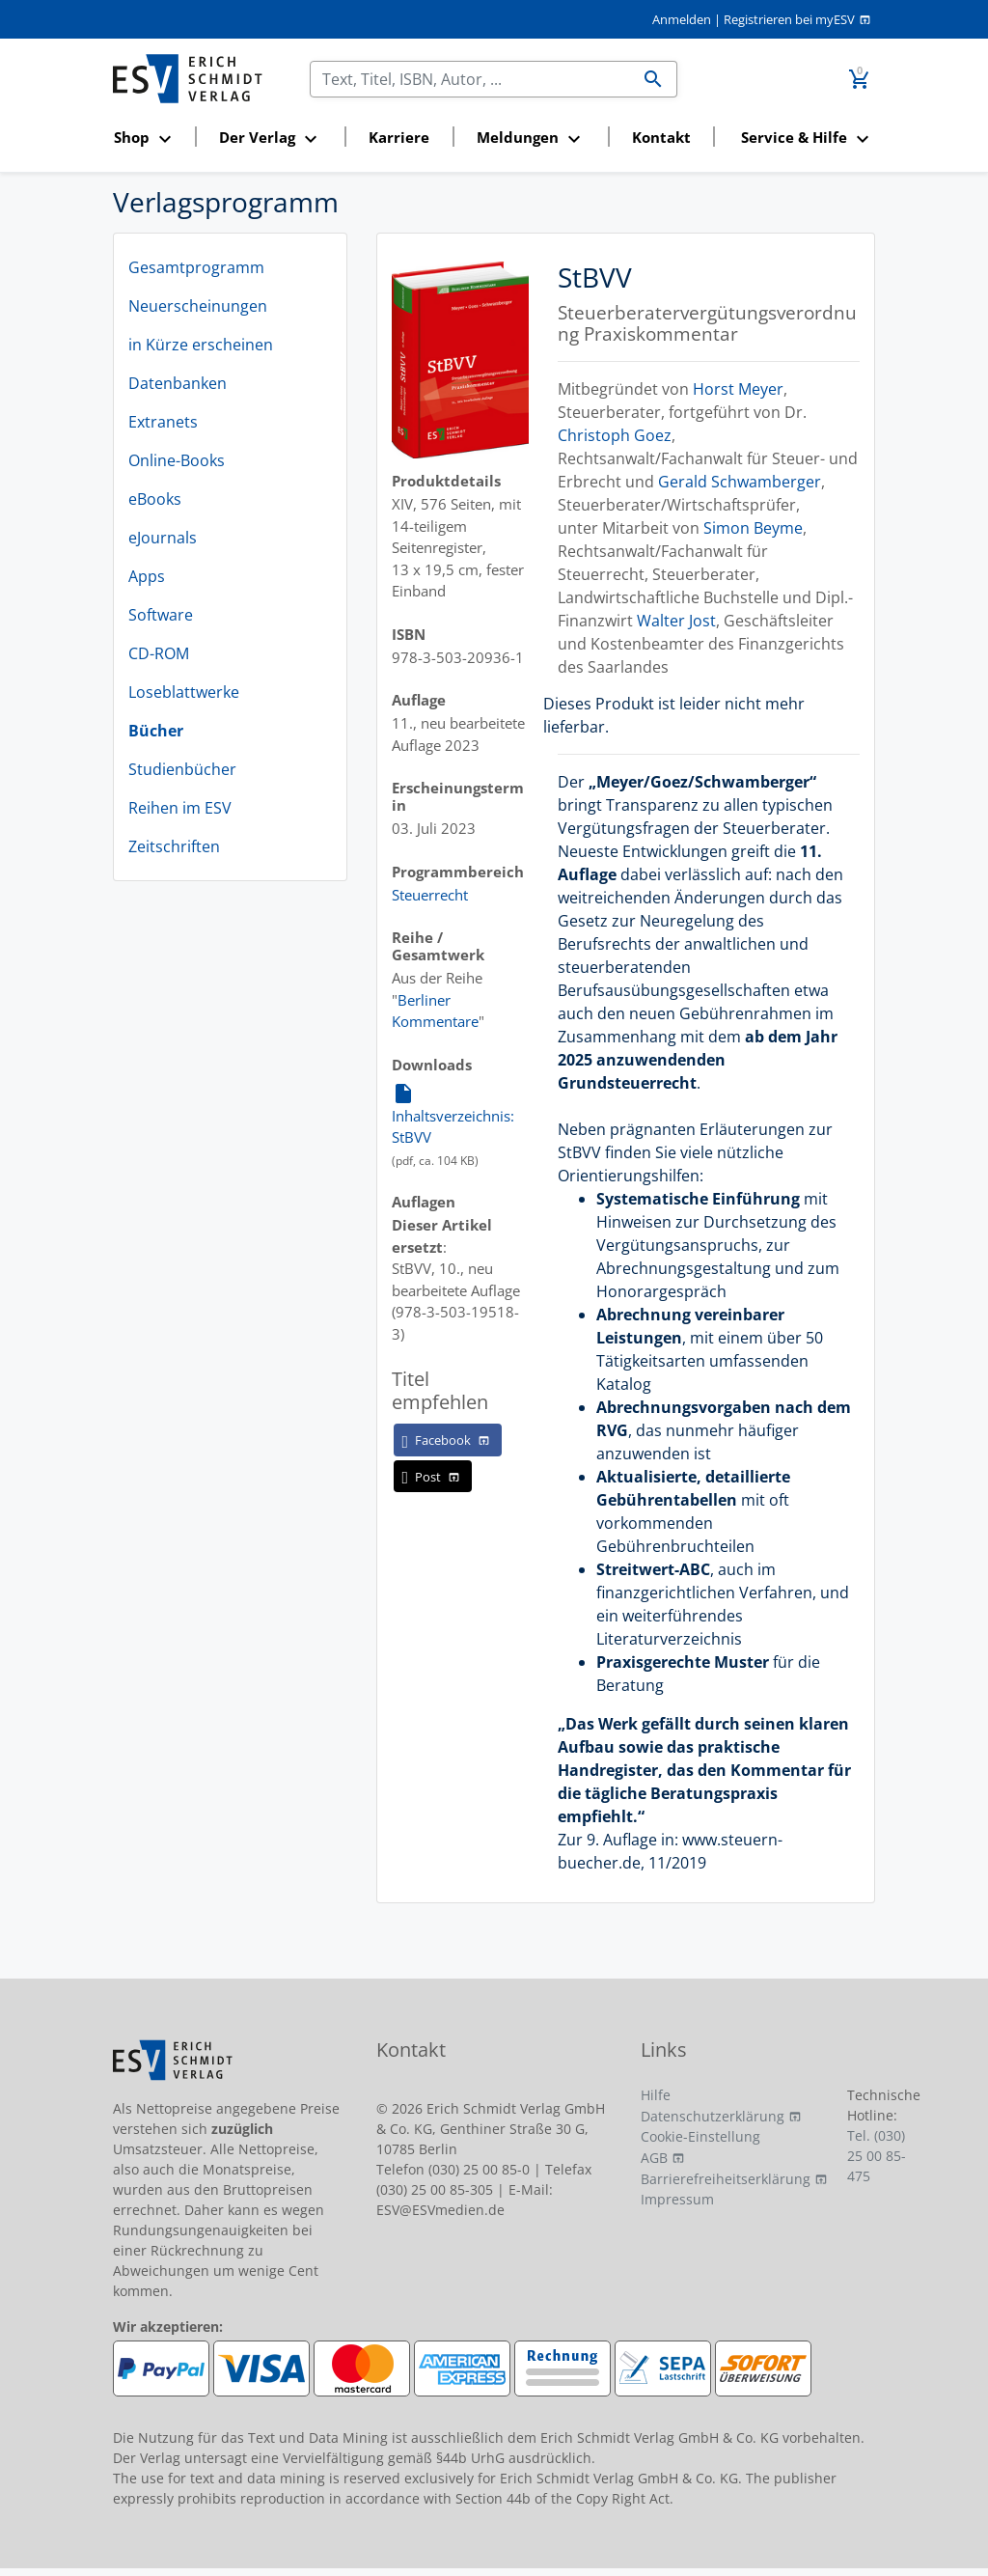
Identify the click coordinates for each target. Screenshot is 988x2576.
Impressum (677, 2199)
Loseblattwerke (183, 692)
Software (160, 614)
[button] (148, 138)
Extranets (163, 421)
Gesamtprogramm (196, 267)
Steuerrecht (430, 894)
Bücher (155, 730)
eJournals (162, 537)
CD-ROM (158, 653)
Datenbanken (177, 383)
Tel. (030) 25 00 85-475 (876, 2155)
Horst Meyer (738, 389)
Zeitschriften (174, 846)
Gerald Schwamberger (739, 481)
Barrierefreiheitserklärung (725, 2179)
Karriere (399, 137)
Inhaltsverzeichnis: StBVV (453, 1114)
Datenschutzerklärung (712, 2116)
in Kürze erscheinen (200, 344)
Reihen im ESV (180, 807)
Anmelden (681, 19)
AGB (654, 2157)
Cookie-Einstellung (700, 2136)
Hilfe (656, 2095)
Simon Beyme (753, 528)
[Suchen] (470, 79)
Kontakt (661, 137)
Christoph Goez (615, 435)
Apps (146, 576)
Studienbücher (182, 769)
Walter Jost (676, 620)
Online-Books (176, 460)
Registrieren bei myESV (789, 19)
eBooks (154, 499)
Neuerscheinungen (197, 306)
